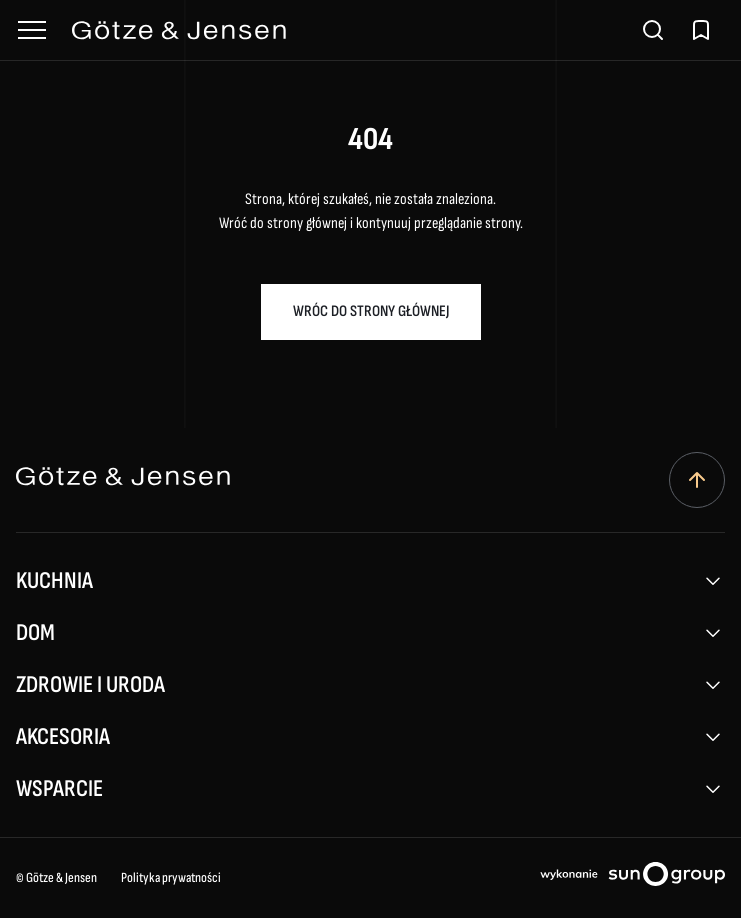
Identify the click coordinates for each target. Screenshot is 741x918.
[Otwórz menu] (32, 30)
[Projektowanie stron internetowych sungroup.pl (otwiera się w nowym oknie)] (632, 878)
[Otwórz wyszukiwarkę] (653, 30)
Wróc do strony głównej (371, 311)
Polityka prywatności (171, 877)
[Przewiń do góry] (697, 480)
